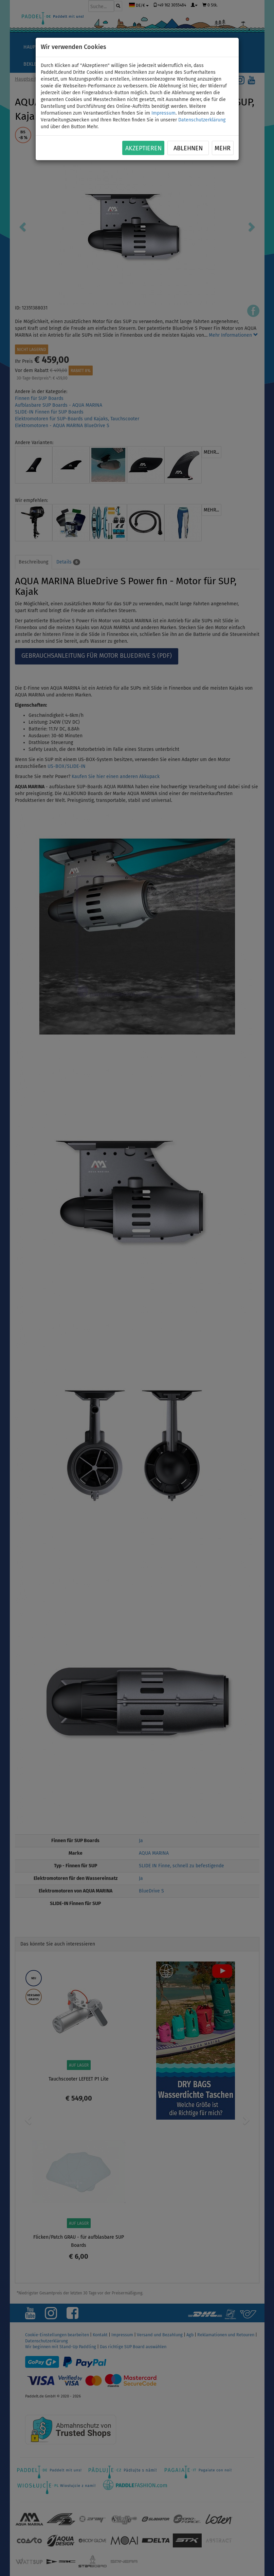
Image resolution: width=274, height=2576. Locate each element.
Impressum (163, 113)
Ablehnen (188, 148)
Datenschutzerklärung (201, 120)
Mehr (223, 148)
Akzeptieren (143, 148)
